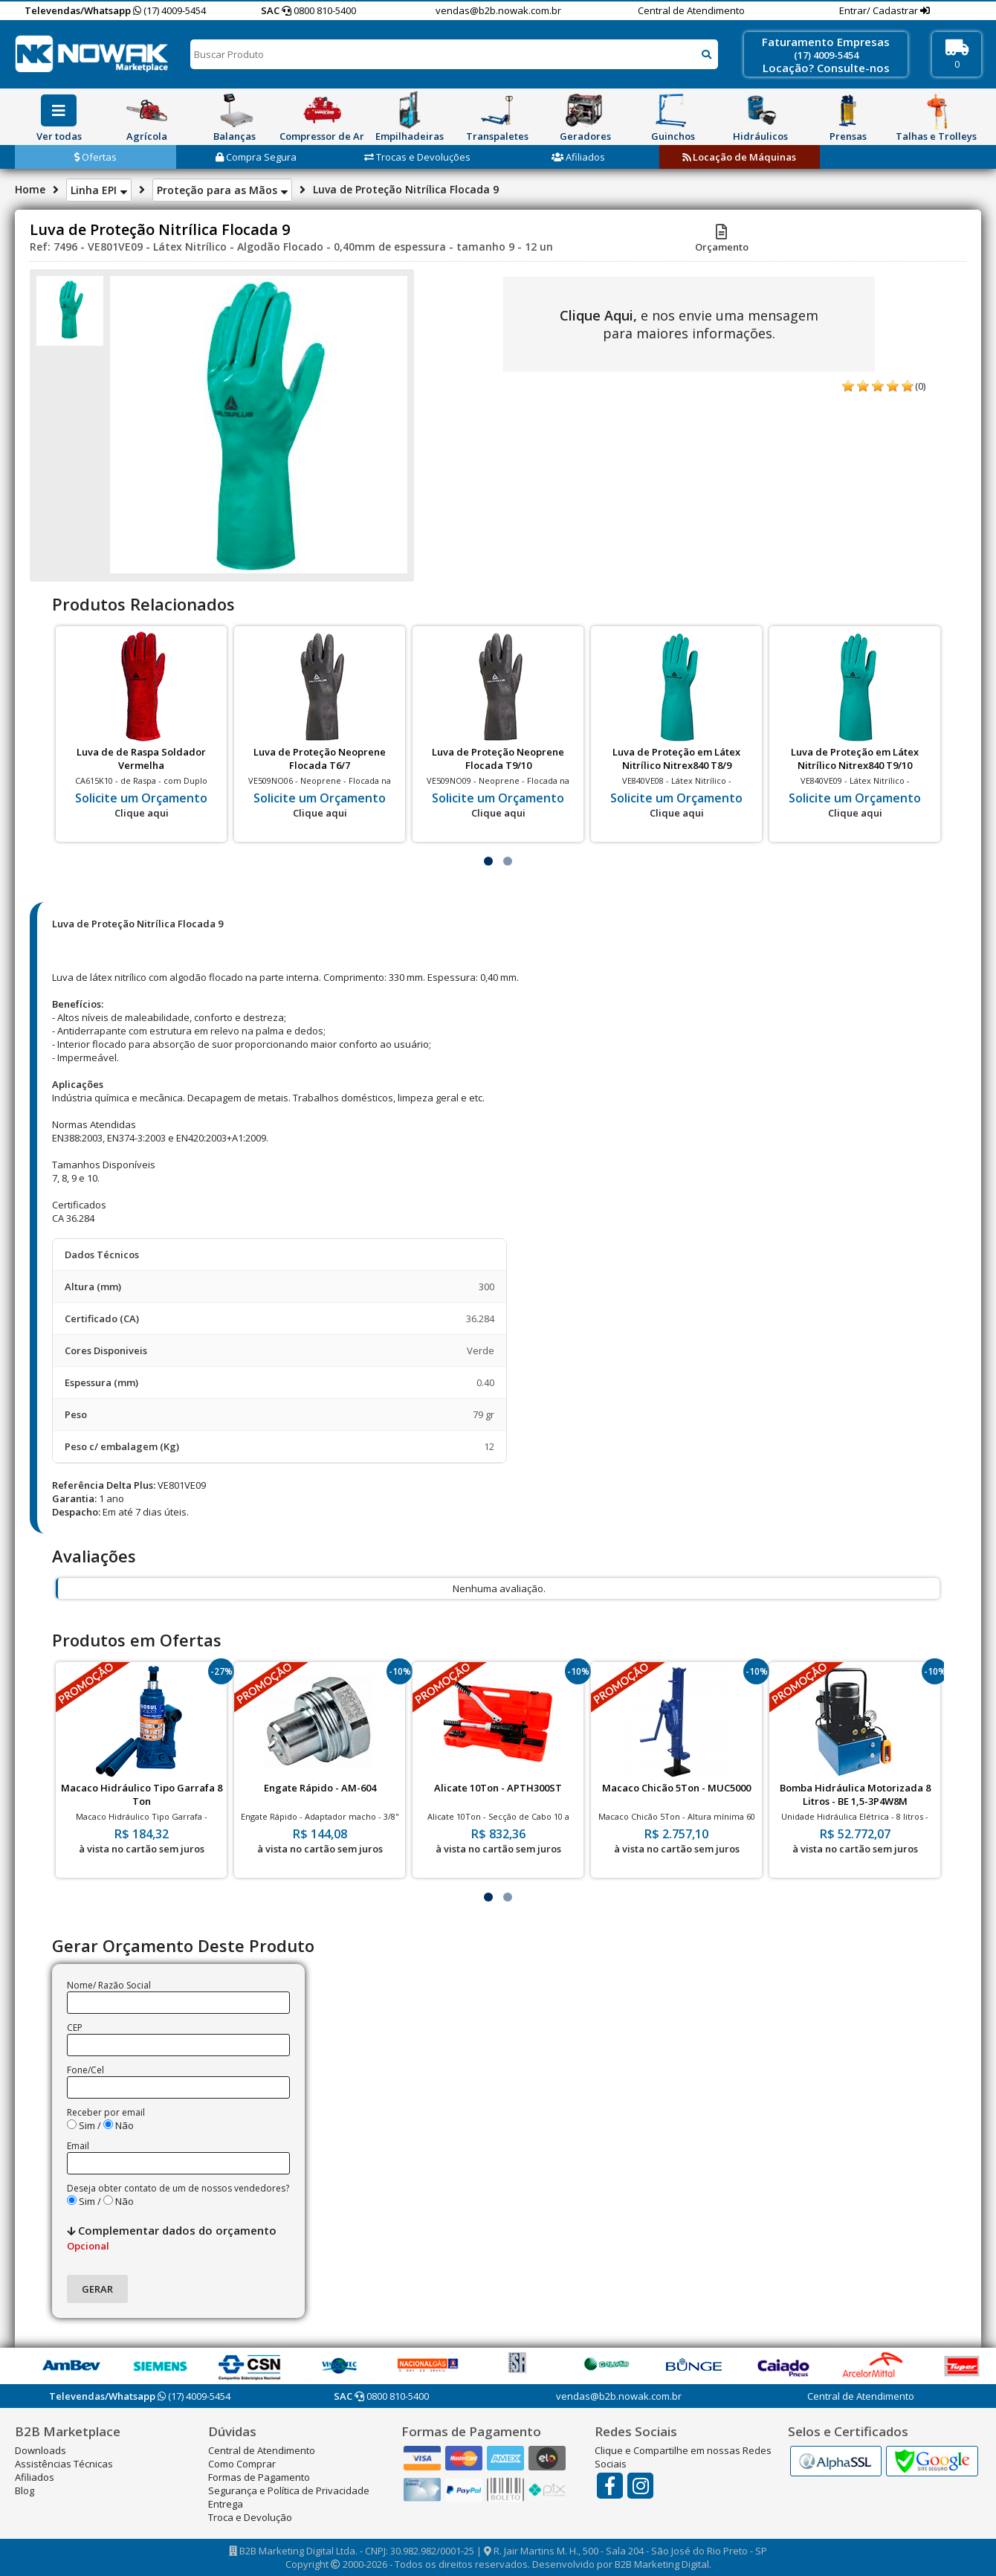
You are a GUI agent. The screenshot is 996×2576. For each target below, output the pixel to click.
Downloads (40, 2450)
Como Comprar (242, 2463)
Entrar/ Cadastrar (879, 10)
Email (78, 2145)
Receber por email (106, 2112)
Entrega (225, 2504)
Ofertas (95, 157)
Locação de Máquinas (739, 157)
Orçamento (721, 240)
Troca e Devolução (250, 2517)
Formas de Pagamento (259, 2477)
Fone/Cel (85, 2070)
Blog (24, 2490)
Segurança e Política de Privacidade (288, 2490)
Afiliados (578, 157)
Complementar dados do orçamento (172, 2238)
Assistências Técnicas (64, 2463)
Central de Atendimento (691, 10)
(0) (920, 386)
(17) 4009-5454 (169, 10)
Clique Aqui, (598, 315)
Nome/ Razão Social (109, 1985)
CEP (75, 2027)
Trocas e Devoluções (417, 157)
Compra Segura (256, 157)
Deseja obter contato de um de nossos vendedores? (178, 2188)
